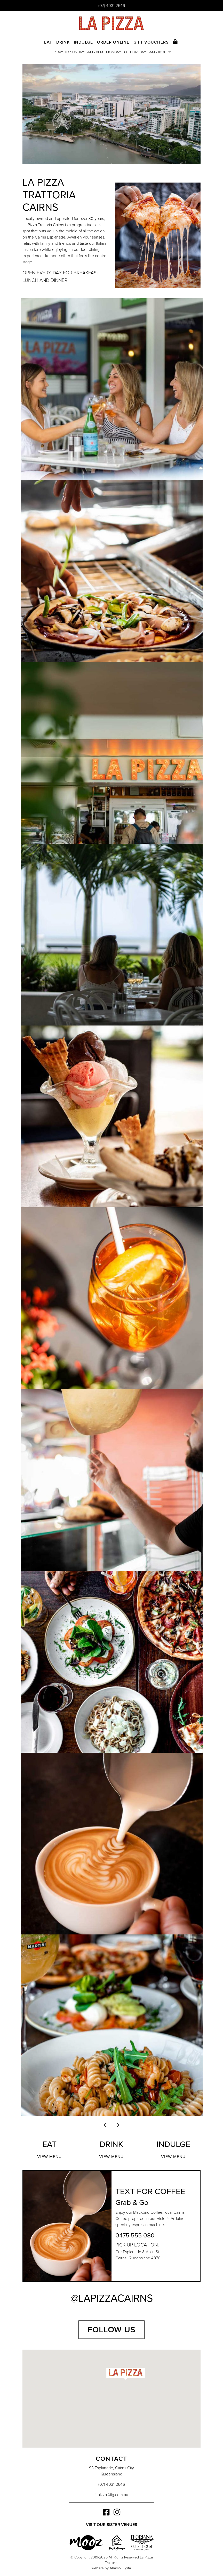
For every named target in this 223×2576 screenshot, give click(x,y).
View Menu (49, 2156)
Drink (63, 42)
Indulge (83, 42)
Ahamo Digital (121, 2568)
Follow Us (111, 2330)
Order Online (113, 42)
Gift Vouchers (151, 42)
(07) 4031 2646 (111, 5)
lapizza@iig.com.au (111, 2494)
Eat (48, 42)
